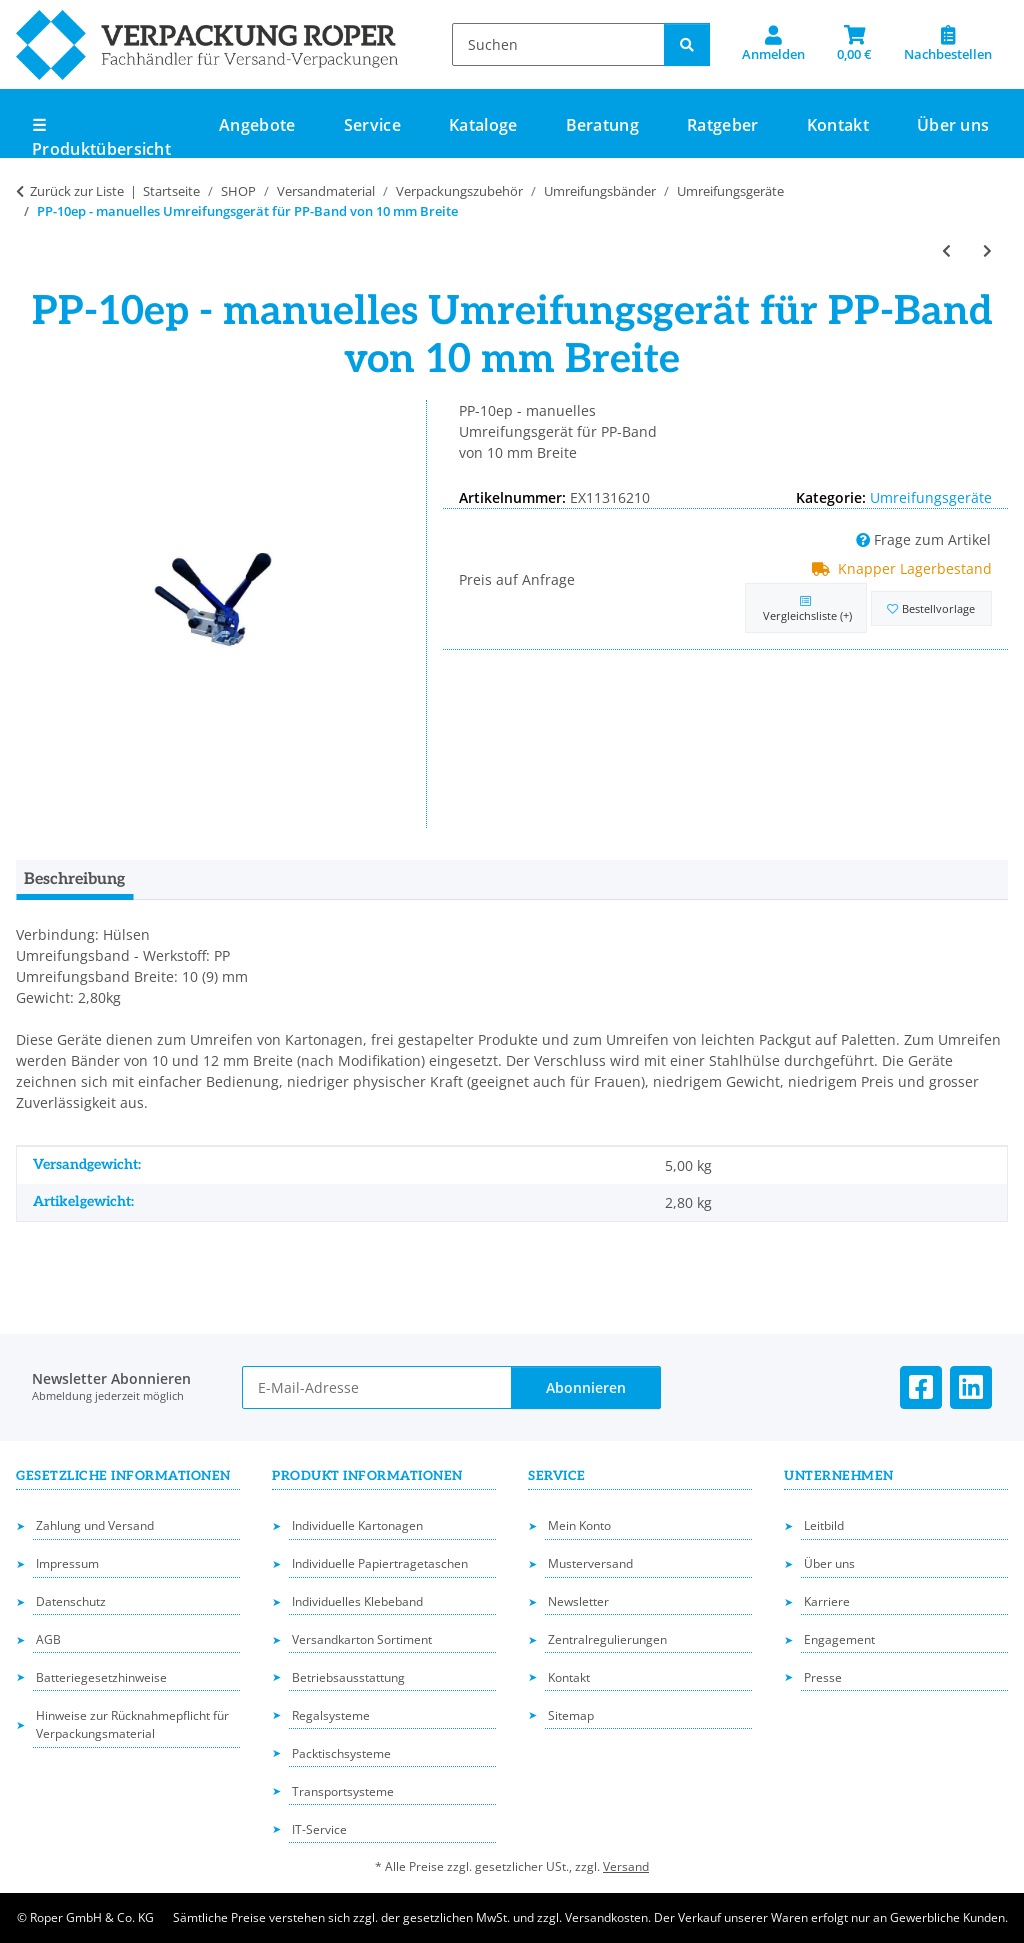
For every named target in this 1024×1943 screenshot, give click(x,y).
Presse (823, 1677)
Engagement (839, 1639)
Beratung (603, 125)
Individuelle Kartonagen (357, 1525)
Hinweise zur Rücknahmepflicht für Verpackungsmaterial (132, 1725)
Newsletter (578, 1601)
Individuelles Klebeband (357, 1601)
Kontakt (838, 125)
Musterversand (590, 1563)
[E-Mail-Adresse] (377, 1387)
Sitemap (571, 1715)
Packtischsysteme (341, 1753)
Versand (626, 1866)
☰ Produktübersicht (101, 137)
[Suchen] (558, 44)
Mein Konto (579, 1525)
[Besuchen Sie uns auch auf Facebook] (921, 1387)
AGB (48, 1639)
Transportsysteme (343, 1791)
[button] (773, 44)
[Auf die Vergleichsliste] (805, 608)
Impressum (67, 1563)
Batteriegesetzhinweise (101, 1677)
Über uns (953, 125)
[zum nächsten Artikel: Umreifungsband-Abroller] (987, 250)
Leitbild (824, 1525)
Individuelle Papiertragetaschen (380, 1563)
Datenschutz (71, 1601)
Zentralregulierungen (607, 1639)
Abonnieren (586, 1387)
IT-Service (319, 1829)
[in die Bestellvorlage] (931, 608)
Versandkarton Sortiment (362, 1639)
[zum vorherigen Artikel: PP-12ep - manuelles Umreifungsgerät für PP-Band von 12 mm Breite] (946, 250)
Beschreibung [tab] (74, 879)
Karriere (827, 1601)
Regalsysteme (331, 1715)
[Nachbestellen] (948, 44)
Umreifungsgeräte (931, 497)
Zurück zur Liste (77, 191)
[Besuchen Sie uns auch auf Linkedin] (971, 1387)
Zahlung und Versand (95, 1525)
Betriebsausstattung (348, 1677)
